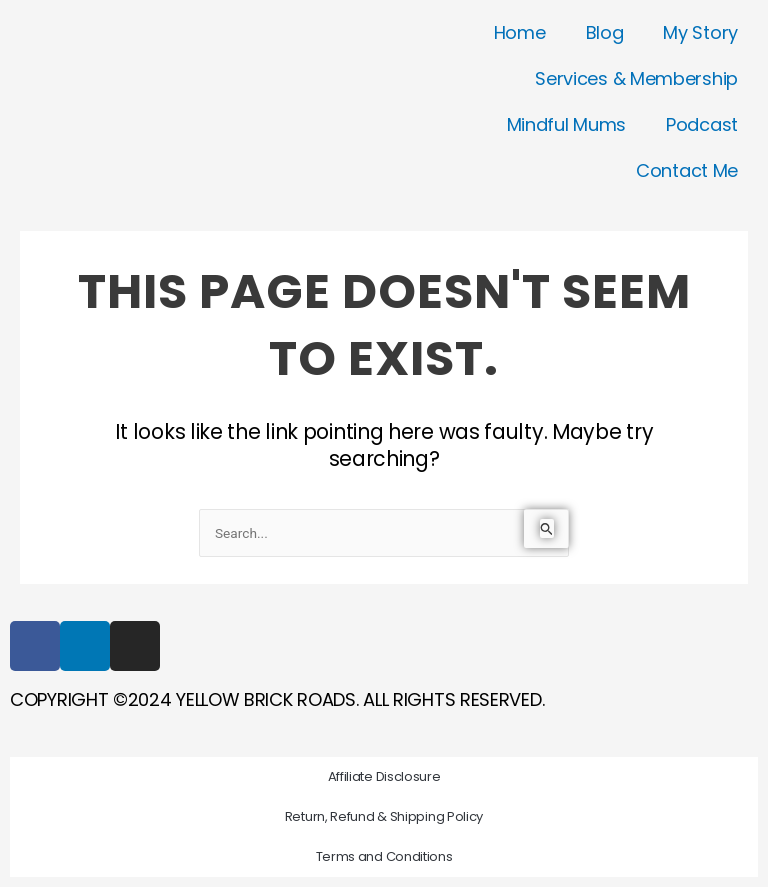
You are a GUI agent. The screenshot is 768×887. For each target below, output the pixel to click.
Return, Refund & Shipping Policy (384, 816)
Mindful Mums (566, 124)
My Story (700, 32)
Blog (605, 32)
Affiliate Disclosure (384, 776)
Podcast (702, 124)
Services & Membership (636, 78)
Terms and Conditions (384, 856)
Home (520, 32)
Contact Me (687, 170)
